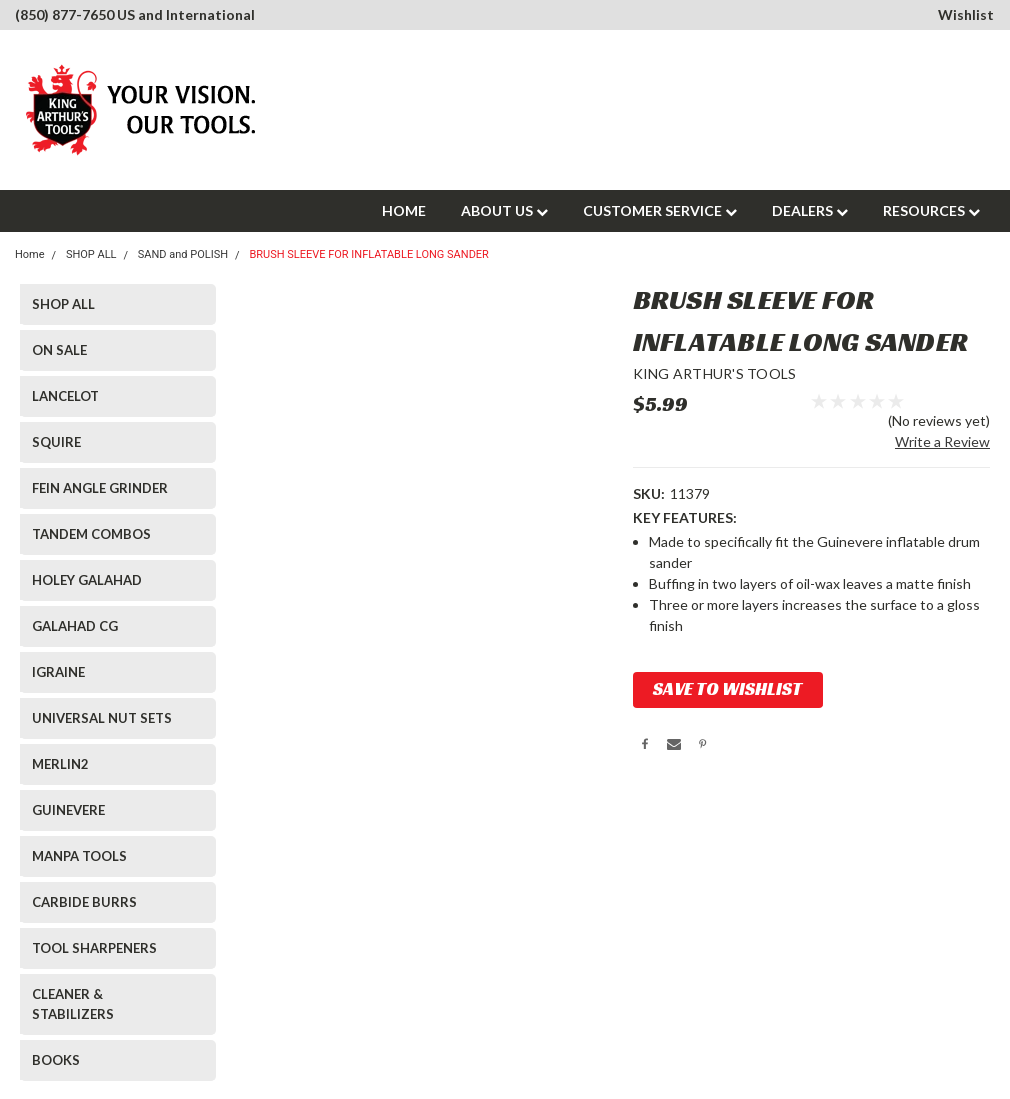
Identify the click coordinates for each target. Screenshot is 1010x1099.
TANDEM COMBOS (91, 534)
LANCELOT (65, 396)
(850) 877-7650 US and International (135, 14)
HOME (404, 210)
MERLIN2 (60, 764)
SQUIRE (56, 442)
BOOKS (56, 1060)
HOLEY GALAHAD (87, 580)
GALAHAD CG (75, 626)
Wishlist (966, 14)
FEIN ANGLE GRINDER (100, 488)
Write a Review (942, 441)
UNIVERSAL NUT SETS (102, 718)
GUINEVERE (68, 810)
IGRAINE (58, 672)
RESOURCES (931, 210)
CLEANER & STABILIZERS (73, 1004)
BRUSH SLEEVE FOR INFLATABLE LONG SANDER (369, 254)
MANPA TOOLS (79, 856)
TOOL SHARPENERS (94, 948)
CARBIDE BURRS (84, 902)
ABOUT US (504, 210)
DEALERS (810, 210)
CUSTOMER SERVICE (660, 210)
